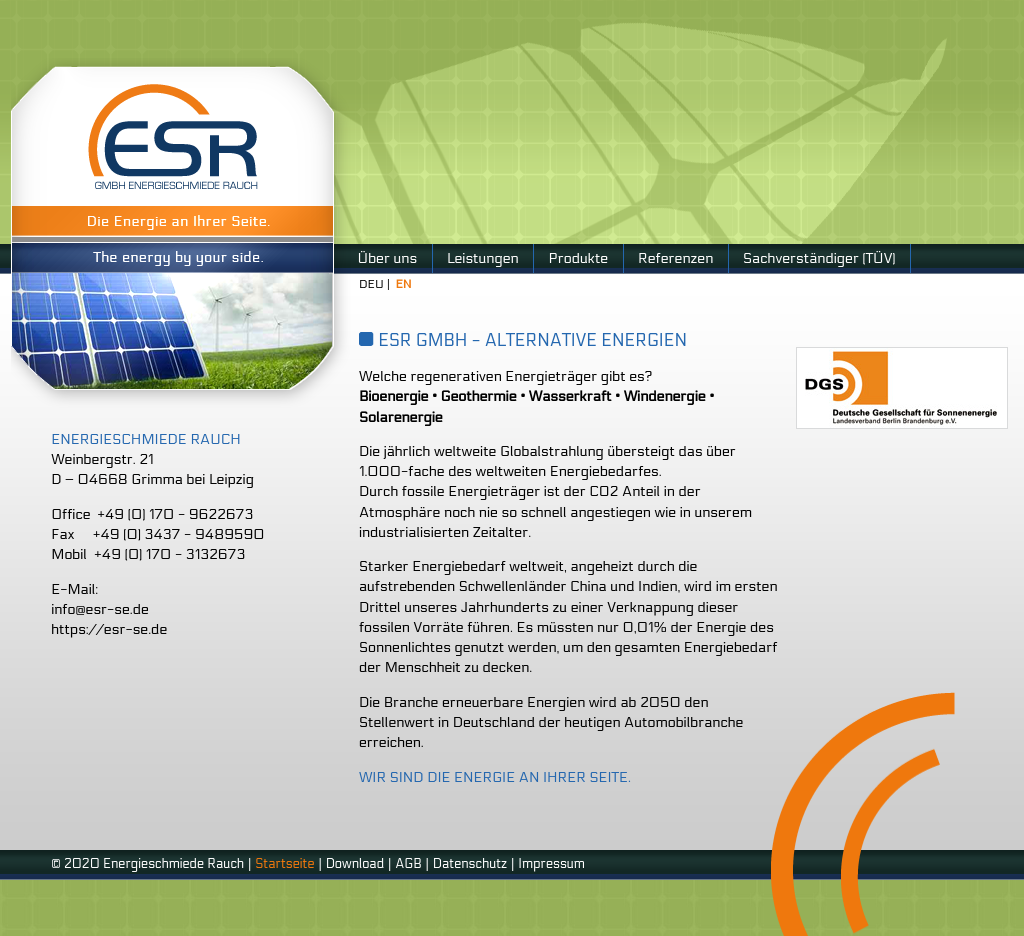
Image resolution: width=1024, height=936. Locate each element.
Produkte (578, 258)
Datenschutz (470, 864)
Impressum (551, 864)
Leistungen (483, 258)
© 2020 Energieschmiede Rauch (147, 864)
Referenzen (675, 258)
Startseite (284, 864)
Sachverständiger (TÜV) (819, 258)
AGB (408, 864)
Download (355, 864)
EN (403, 284)
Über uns (388, 258)
